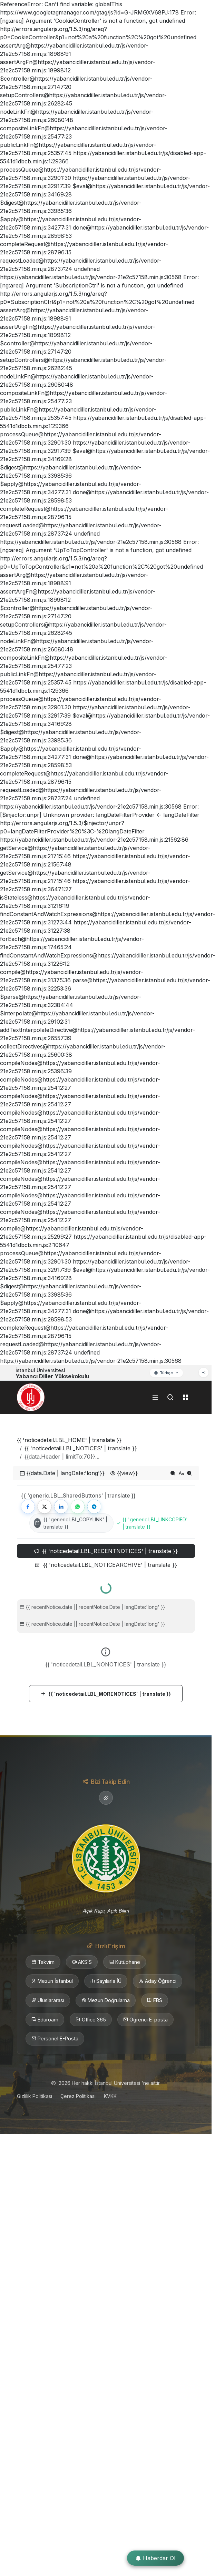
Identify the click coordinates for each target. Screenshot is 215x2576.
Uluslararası (47, 2000)
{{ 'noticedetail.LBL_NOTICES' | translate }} (81, 1448)
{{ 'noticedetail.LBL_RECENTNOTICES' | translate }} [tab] (106, 1551)
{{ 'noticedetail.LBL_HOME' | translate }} (69, 1440)
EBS (154, 2000)
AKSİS (82, 1962)
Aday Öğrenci (157, 1981)
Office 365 (91, 2020)
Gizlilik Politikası (34, 2096)
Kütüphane (124, 1962)
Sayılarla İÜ (105, 1981)
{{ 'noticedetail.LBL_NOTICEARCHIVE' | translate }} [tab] (106, 1564)
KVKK (110, 2096)
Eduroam (44, 2020)
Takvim (43, 1962)
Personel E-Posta (54, 2038)
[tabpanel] (106, 1639)
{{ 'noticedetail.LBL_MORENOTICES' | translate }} (105, 1694)
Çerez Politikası (78, 2096)
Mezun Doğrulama (105, 2000)
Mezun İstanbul (52, 1981)
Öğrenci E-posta (145, 2020)
